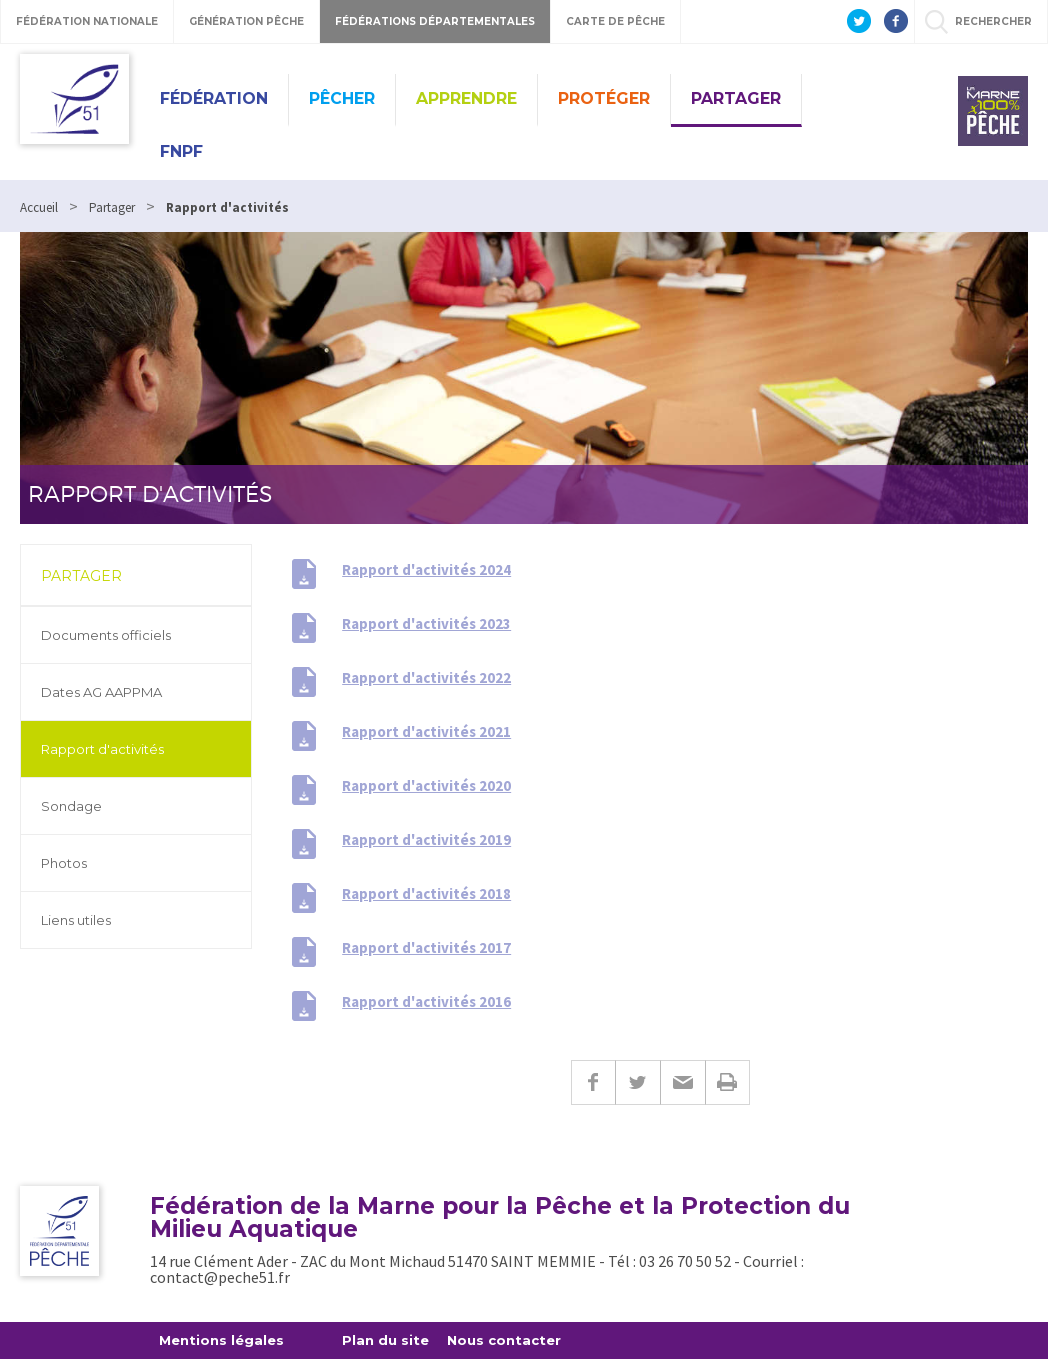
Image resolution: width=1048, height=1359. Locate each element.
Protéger (604, 98)
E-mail (682, 1082)
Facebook (593, 1082)
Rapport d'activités (102, 749)
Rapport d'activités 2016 (426, 1001)
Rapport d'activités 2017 (426, 947)
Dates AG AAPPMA (101, 692)
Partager (736, 98)
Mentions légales (221, 1340)
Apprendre (466, 98)
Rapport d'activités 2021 (426, 731)
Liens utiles (76, 920)
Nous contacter (504, 1340)
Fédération (214, 98)
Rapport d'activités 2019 (426, 839)
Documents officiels (106, 635)
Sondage (71, 806)
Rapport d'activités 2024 (426, 569)
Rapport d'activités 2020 (426, 785)
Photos (64, 863)
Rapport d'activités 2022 (426, 677)
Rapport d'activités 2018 (426, 893)
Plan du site (385, 1340)
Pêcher (342, 98)
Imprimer (727, 1082)
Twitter (637, 1082)
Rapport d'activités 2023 (426, 623)
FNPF (181, 151)
